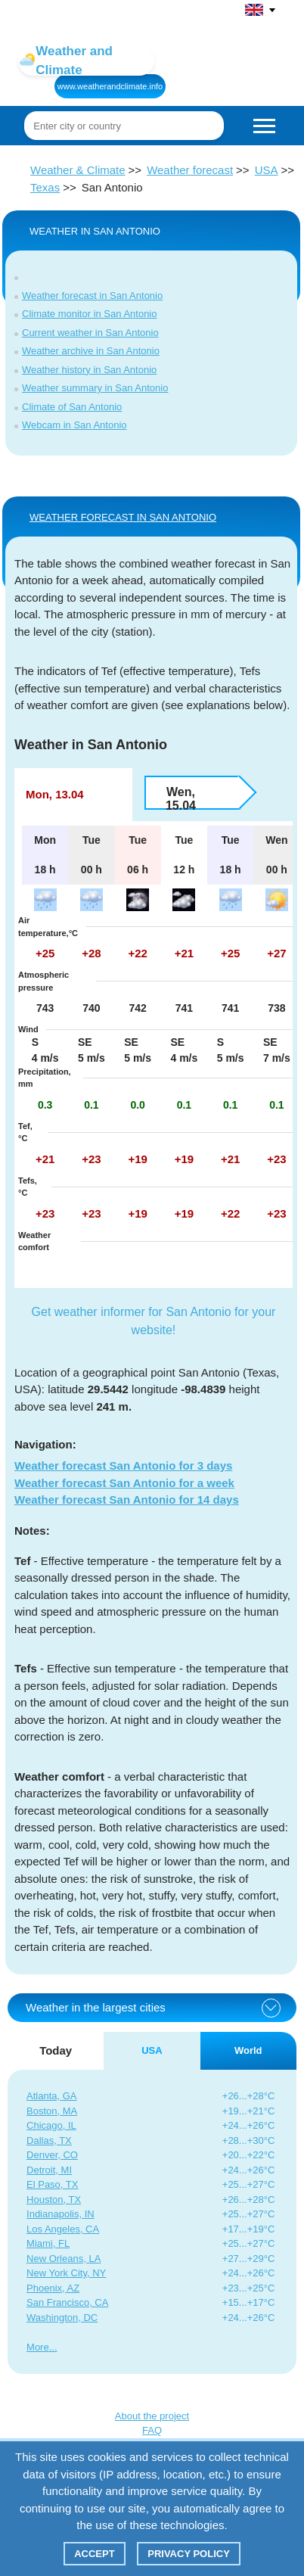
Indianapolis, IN (60, 2214)
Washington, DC (62, 2317)
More (37, 2347)
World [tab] (248, 2050)
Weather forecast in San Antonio (92, 295)
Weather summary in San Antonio (95, 388)
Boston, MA (51, 2111)
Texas (45, 187)
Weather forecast (190, 169)
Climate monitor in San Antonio (89, 313)
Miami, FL (48, 2243)
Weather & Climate (78, 169)
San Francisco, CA (67, 2302)
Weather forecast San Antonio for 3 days (123, 1465)
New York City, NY (66, 2273)
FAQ (152, 2430)
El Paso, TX (52, 2184)
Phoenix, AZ (52, 2288)
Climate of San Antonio (72, 406)
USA (266, 169)
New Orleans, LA (63, 2258)
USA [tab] (151, 2050)
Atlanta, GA (51, 2096)
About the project (152, 2416)
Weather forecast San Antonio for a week (124, 1482)
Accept (94, 2553)
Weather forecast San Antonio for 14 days (126, 1499)
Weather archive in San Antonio (91, 350)
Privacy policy (188, 2553)
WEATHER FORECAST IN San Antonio (122, 517)
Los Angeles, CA (62, 2229)
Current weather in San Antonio (90, 332)
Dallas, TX (49, 2140)
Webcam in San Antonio (74, 425)
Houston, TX (53, 2199)
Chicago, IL (51, 2125)
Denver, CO (52, 2155)
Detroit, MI (49, 2170)
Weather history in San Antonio (89, 369)
